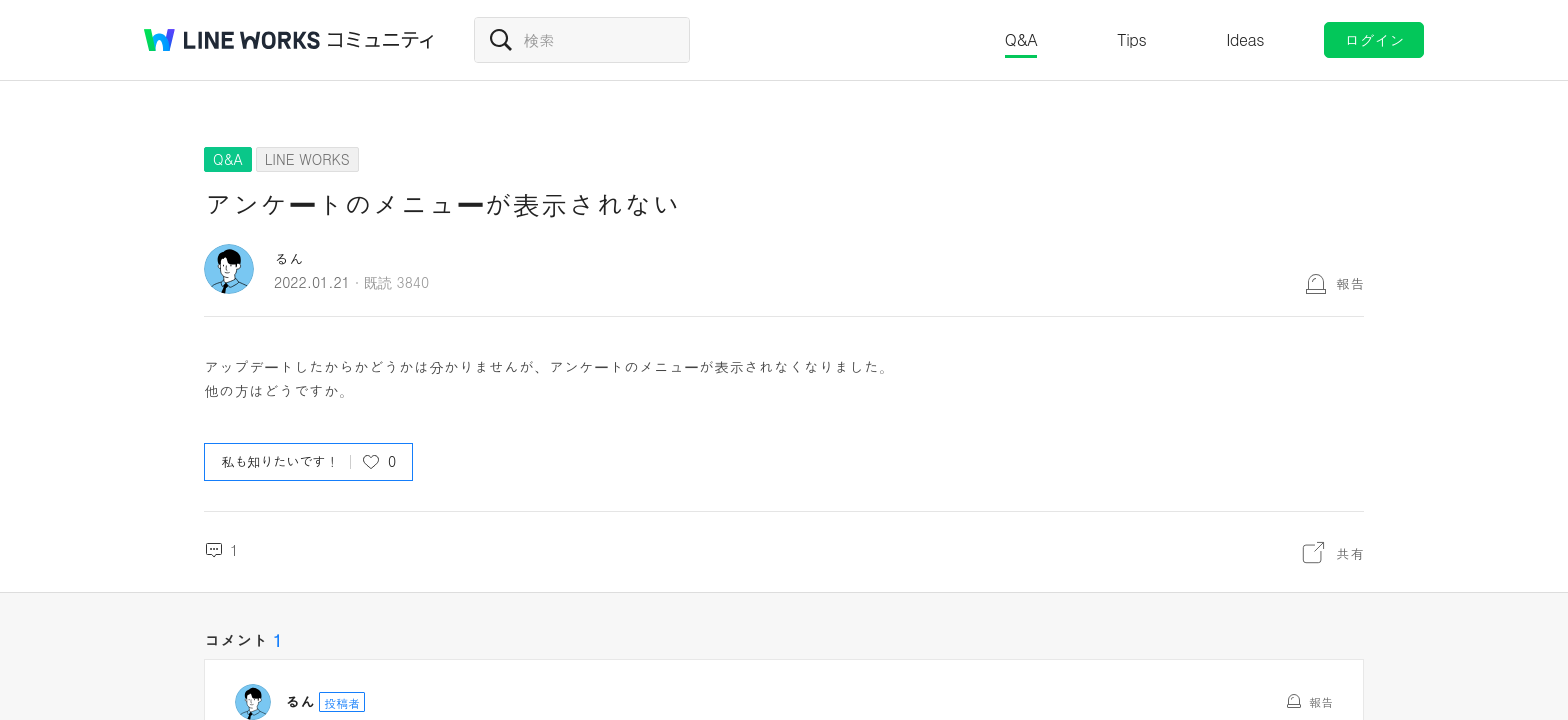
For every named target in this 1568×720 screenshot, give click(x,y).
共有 (1350, 553)
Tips (1131, 39)
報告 (1350, 283)
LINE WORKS (307, 159)
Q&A (1021, 39)
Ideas (1245, 39)
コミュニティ (381, 40)
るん (289, 258)
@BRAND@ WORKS (232, 40)
